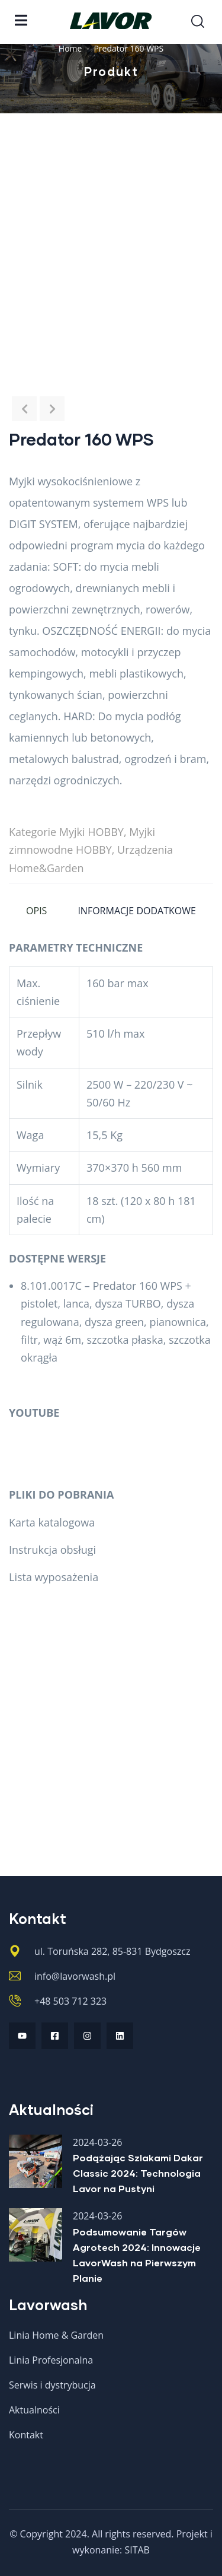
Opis (36, 910)
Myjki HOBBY (91, 832)
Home (70, 48)
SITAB (137, 2549)
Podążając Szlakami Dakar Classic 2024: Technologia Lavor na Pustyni (138, 2173)
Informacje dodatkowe (137, 910)
